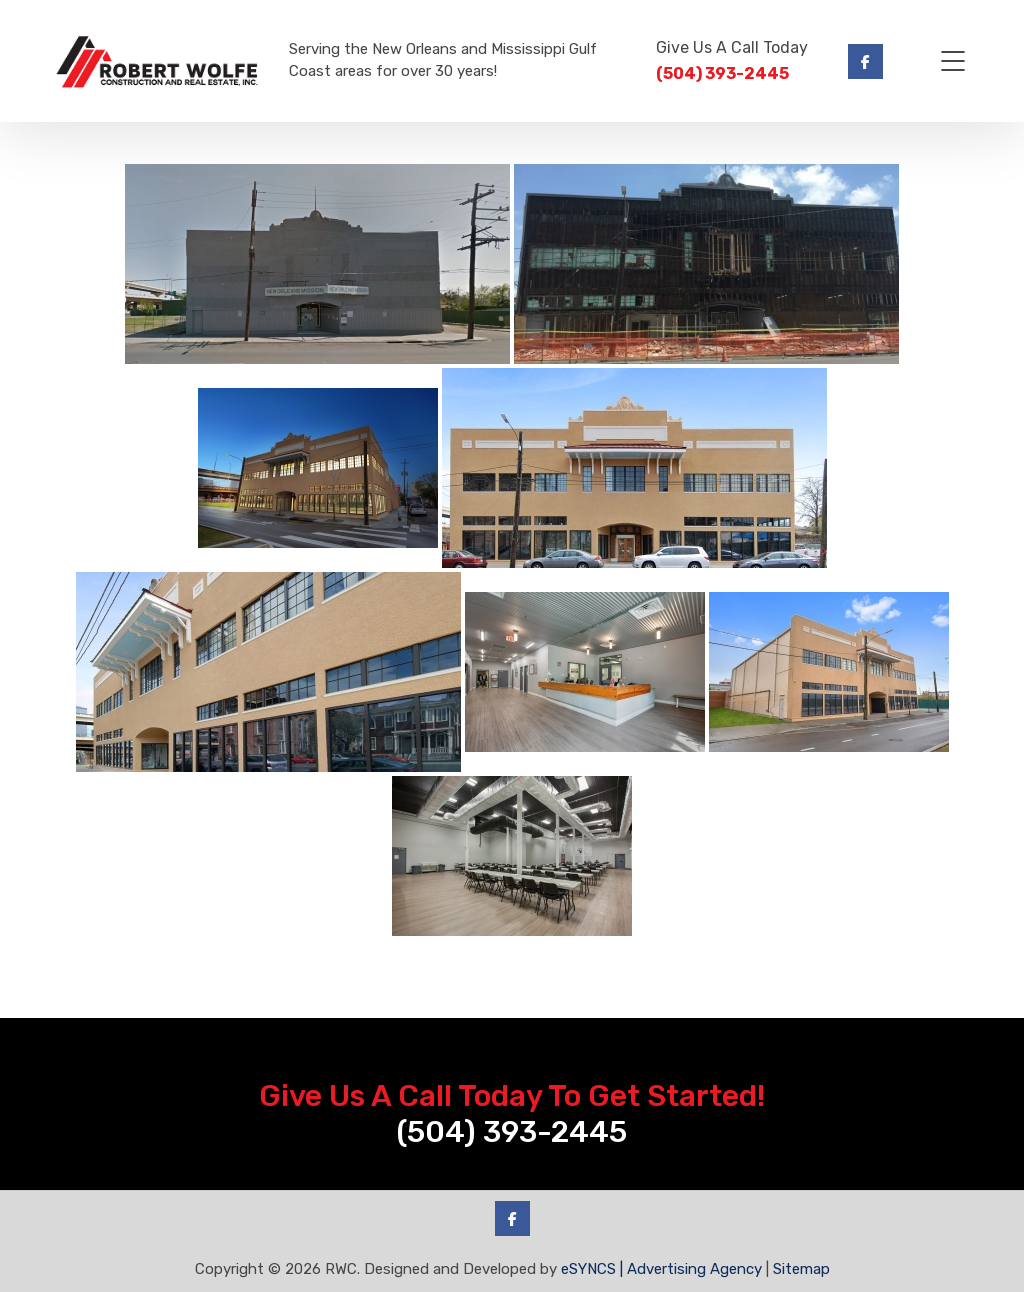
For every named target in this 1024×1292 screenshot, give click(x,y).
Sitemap (801, 1269)
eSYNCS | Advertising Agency (661, 1269)
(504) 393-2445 (722, 73)
